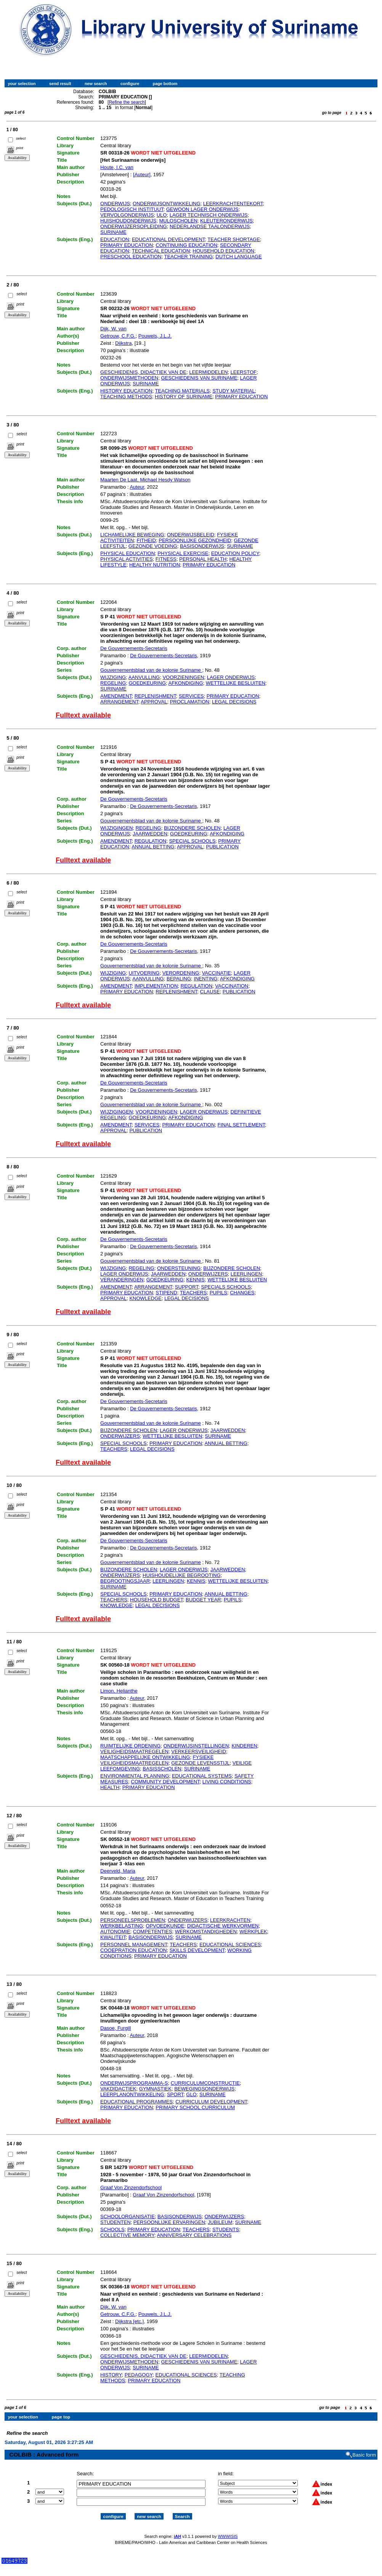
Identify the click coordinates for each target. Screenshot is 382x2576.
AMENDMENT (116, 696)
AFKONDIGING (186, 683)
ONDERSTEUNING (179, 1268)
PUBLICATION (222, 847)
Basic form (364, 2448)
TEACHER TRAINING (188, 256)
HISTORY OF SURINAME (183, 396)
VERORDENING (180, 973)
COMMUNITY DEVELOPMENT (165, 1781)
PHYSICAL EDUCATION (127, 553)
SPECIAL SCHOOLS (192, 841)
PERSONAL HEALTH (202, 559)
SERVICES (191, 696)
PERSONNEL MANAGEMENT (133, 1944)
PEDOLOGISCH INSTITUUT (131, 209)
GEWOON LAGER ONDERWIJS (202, 209)
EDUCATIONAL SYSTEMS (202, 1776)
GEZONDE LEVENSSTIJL (200, 1763)
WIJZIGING (113, 677)
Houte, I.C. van (116, 167)
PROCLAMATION (189, 702)
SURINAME (113, 232)
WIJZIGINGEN (116, 828)
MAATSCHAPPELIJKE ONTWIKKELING (145, 1757)
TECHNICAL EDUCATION (161, 251)
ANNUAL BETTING (153, 847)
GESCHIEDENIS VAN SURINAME (199, 378)
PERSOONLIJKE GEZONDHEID (195, 540)
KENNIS (195, 1279)
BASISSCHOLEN (162, 1769)
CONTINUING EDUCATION (186, 245)
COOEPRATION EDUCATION (133, 1950)
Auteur (137, 487)
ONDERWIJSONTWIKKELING (166, 203)
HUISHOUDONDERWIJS (128, 221)
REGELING (113, 683)
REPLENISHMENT (155, 696)
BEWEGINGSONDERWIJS (204, 2089)
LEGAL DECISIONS (234, 702)
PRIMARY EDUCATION (126, 245)
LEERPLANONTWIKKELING (132, 2094)
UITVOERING (143, 973)
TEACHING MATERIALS (182, 391)
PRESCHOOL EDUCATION (130, 256)
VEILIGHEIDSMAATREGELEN (134, 1751)
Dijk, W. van (113, 328)
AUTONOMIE (115, 1931)
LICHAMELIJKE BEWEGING (132, 534)
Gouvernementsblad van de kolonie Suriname (151, 670)
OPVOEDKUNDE (165, 1926)
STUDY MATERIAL (233, 391)
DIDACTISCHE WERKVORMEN (223, 1926)
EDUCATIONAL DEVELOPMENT (168, 239)
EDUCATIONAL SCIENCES (230, 1944)
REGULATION (151, 841)
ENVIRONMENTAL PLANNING (134, 1776)
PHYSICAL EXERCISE (182, 553)
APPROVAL (154, 702)
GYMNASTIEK (155, 2089)
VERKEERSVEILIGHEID (198, 1751)
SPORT (175, 2094)
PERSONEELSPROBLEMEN (132, 1920)
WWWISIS (228, 2529)
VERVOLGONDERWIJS (127, 215)
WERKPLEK (253, 1931)
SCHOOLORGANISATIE (127, 2216)
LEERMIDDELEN (208, 372)
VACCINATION (231, 986)
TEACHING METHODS (126, 396)
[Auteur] (142, 174)
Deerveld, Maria (117, 1871)
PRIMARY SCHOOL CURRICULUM (195, 2107)
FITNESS (166, 559)
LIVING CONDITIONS (226, 1781)
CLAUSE (210, 991)
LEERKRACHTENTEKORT (233, 203)
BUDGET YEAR (203, 1600)
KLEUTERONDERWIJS (226, 221)
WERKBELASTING (121, 1926)
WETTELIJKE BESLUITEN (235, 683)
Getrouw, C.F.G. (117, 336)
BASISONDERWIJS (202, 546)
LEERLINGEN (246, 1274)
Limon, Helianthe (119, 1691)
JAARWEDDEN (150, 834)
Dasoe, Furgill (115, 2028)
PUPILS (218, 1292)
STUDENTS (225, 2229)
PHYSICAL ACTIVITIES (126, 559)
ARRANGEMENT (119, 702)
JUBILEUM (220, 2222)
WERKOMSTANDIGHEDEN (206, 1931)
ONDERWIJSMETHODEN (129, 378)
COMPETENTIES (152, 1931)
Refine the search (126, 102)
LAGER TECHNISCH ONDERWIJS (209, 215)
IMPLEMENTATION (156, 986)
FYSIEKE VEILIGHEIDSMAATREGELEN (156, 1760)
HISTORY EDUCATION (126, 391)
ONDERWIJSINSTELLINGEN (196, 1746)
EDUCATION (114, 239)
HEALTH (109, 1787)
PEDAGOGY (139, 2375)
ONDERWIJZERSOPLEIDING (133, 226)
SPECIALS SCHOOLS (226, 1287)
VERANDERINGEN (121, 1279)
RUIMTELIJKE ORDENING (130, 1746)
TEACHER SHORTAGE (233, 239)
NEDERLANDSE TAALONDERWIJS (210, 226)
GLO (191, 2094)
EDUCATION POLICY (235, 553)
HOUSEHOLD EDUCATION (223, 251)
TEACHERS (193, 1292)
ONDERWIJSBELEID (190, 534)
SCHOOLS (112, 2229)
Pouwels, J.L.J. (155, 336)
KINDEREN (244, 1746)
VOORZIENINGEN (183, 677)
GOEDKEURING (147, 683)
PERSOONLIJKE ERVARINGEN (169, 2222)
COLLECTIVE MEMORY (127, 2235)
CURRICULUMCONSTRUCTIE (205, 2083)
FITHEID (146, 540)
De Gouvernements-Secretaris (133, 648)
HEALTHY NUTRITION (154, 565)
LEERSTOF (244, 372)
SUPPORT (186, 1287)
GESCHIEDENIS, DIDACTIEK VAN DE (143, 372)
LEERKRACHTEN (230, 1920)
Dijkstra (123, 343)
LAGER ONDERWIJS (231, 677)
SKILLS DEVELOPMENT (197, 1950)
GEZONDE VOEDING (152, 546)
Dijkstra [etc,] (129, 2321)
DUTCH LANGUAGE (238, 256)
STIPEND (166, 1292)
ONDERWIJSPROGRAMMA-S (134, 2083)
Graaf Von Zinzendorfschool (131, 2187)
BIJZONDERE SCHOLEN (192, 828)
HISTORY (111, 2375)
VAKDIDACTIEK (118, 2089)
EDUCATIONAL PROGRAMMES (136, 2102)
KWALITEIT (113, 1937)
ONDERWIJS (115, 203)
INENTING (205, 978)
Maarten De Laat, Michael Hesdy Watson (145, 480)
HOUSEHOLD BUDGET (156, 1600)
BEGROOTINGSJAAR (125, 1581)
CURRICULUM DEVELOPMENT (211, 2102)
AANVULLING (144, 677)
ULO (162, 215)
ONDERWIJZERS (208, 1274)
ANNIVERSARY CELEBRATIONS (194, 2235)
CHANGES (242, 1292)
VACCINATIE (216, 973)
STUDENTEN (115, 2222)
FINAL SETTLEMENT (241, 1125)
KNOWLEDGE (145, 1298)
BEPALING (179, 978)
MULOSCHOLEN (178, 221)
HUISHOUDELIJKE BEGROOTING (181, 1575)
